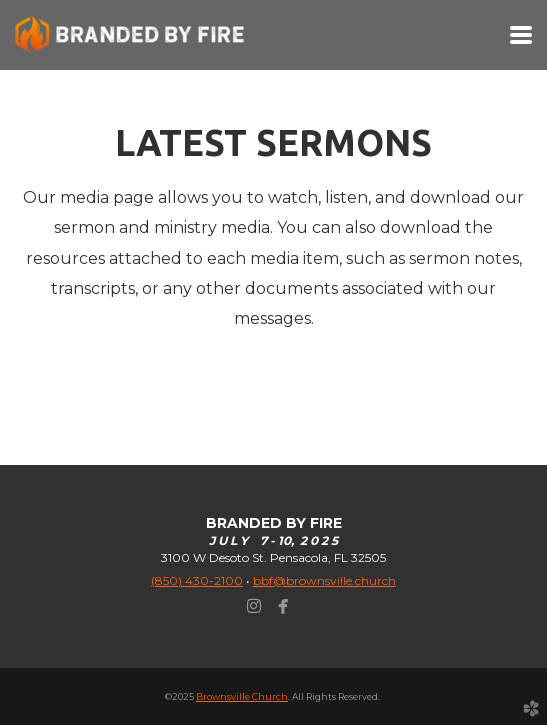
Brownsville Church (242, 696)
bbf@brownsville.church (324, 580)
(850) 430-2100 (197, 580)
